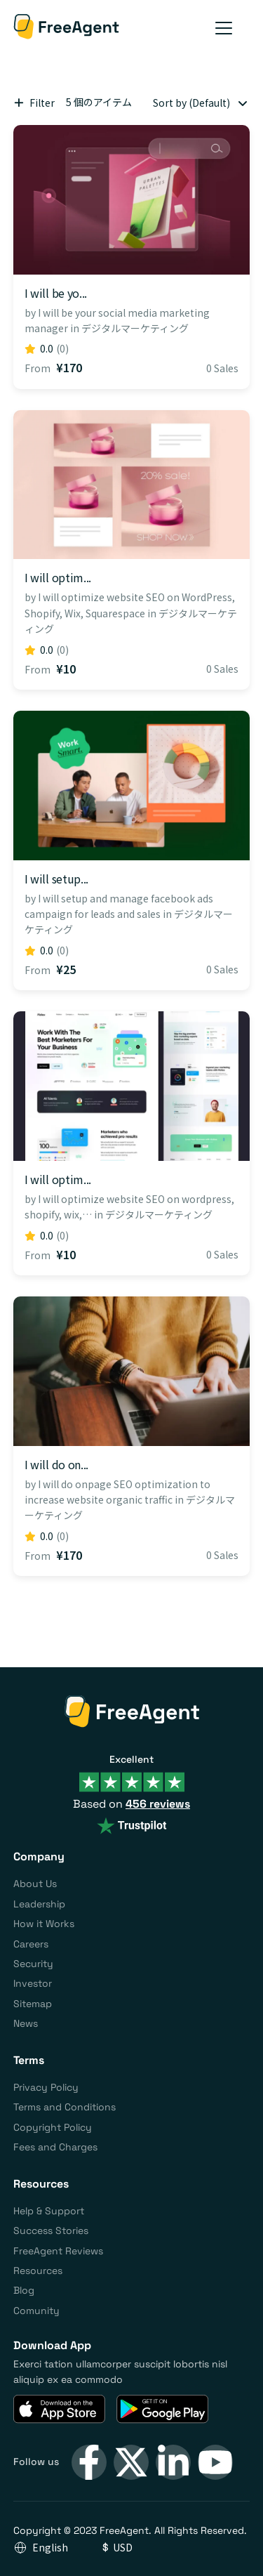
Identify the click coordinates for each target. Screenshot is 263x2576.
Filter (34, 102)
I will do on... (56, 1464)
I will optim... (58, 577)
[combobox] (198, 103)
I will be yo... (56, 292)
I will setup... (56, 878)
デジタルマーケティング (135, 328)
